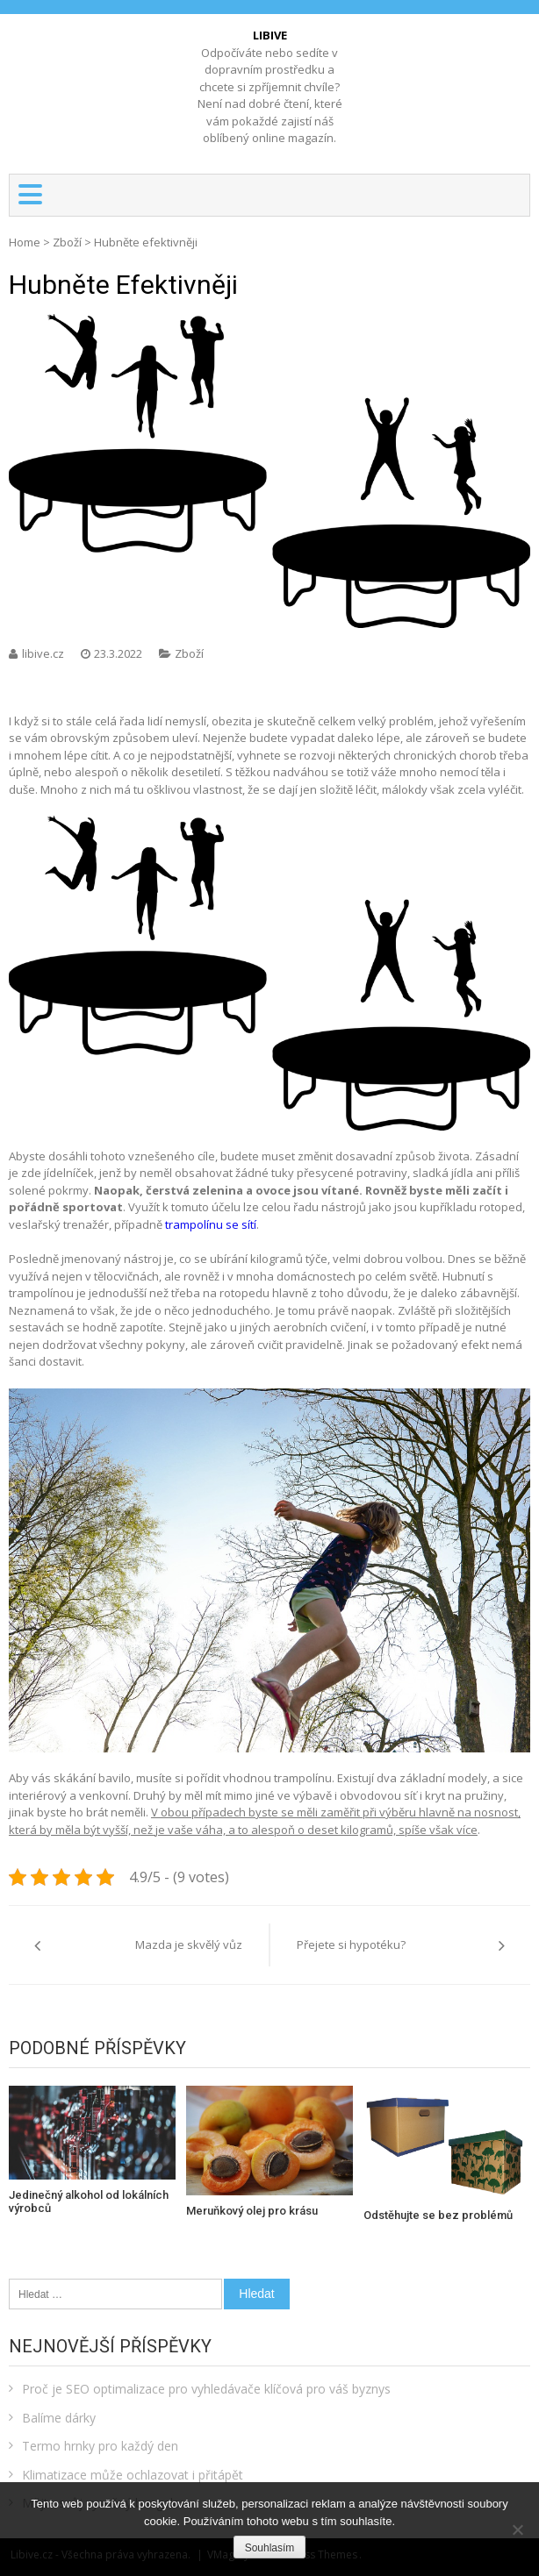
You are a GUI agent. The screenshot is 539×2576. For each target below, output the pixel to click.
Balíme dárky (59, 2417)
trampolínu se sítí (210, 1224)
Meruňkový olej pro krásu (252, 2210)
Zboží (67, 242)
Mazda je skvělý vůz (188, 1944)
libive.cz (44, 653)
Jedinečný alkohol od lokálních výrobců (89, 2202)
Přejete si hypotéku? (351, 1944)
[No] (517, 2529)
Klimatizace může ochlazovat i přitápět (132, 2474)
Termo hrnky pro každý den (100, 2445)
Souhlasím (270, 2548)
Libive (270, 35)
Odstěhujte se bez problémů (438, 2215)
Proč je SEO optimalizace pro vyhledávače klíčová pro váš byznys (206, 2388)
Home (24, 242)
